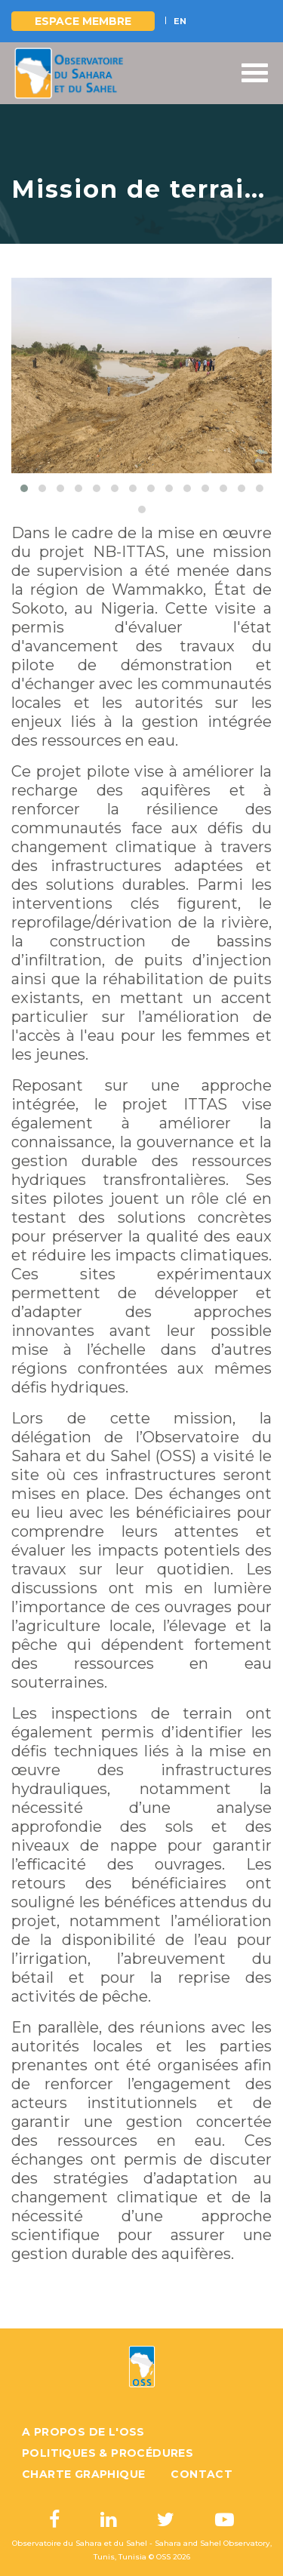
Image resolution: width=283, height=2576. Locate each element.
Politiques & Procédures (107, 2453)
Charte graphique (83, 2474)
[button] (24, 488)
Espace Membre (83, 21)
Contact (201, 2474)
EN (180, 21)
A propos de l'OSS (83, 2432)
